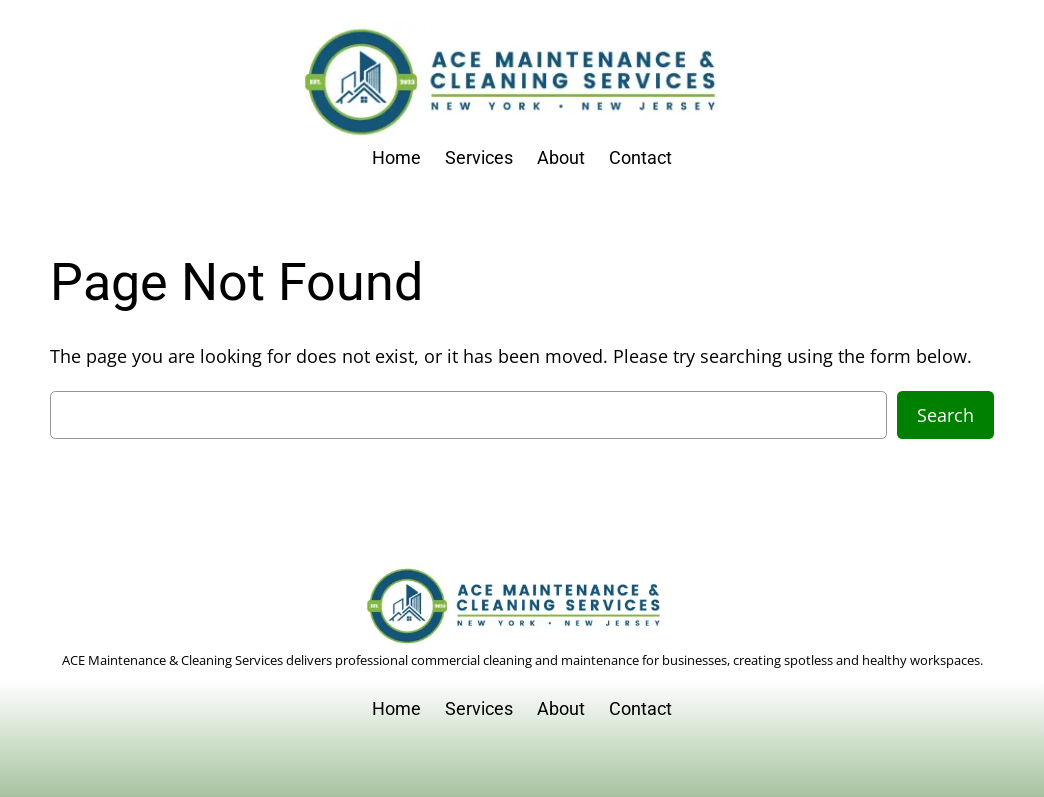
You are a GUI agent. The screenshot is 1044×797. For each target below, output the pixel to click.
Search (945, 414)
